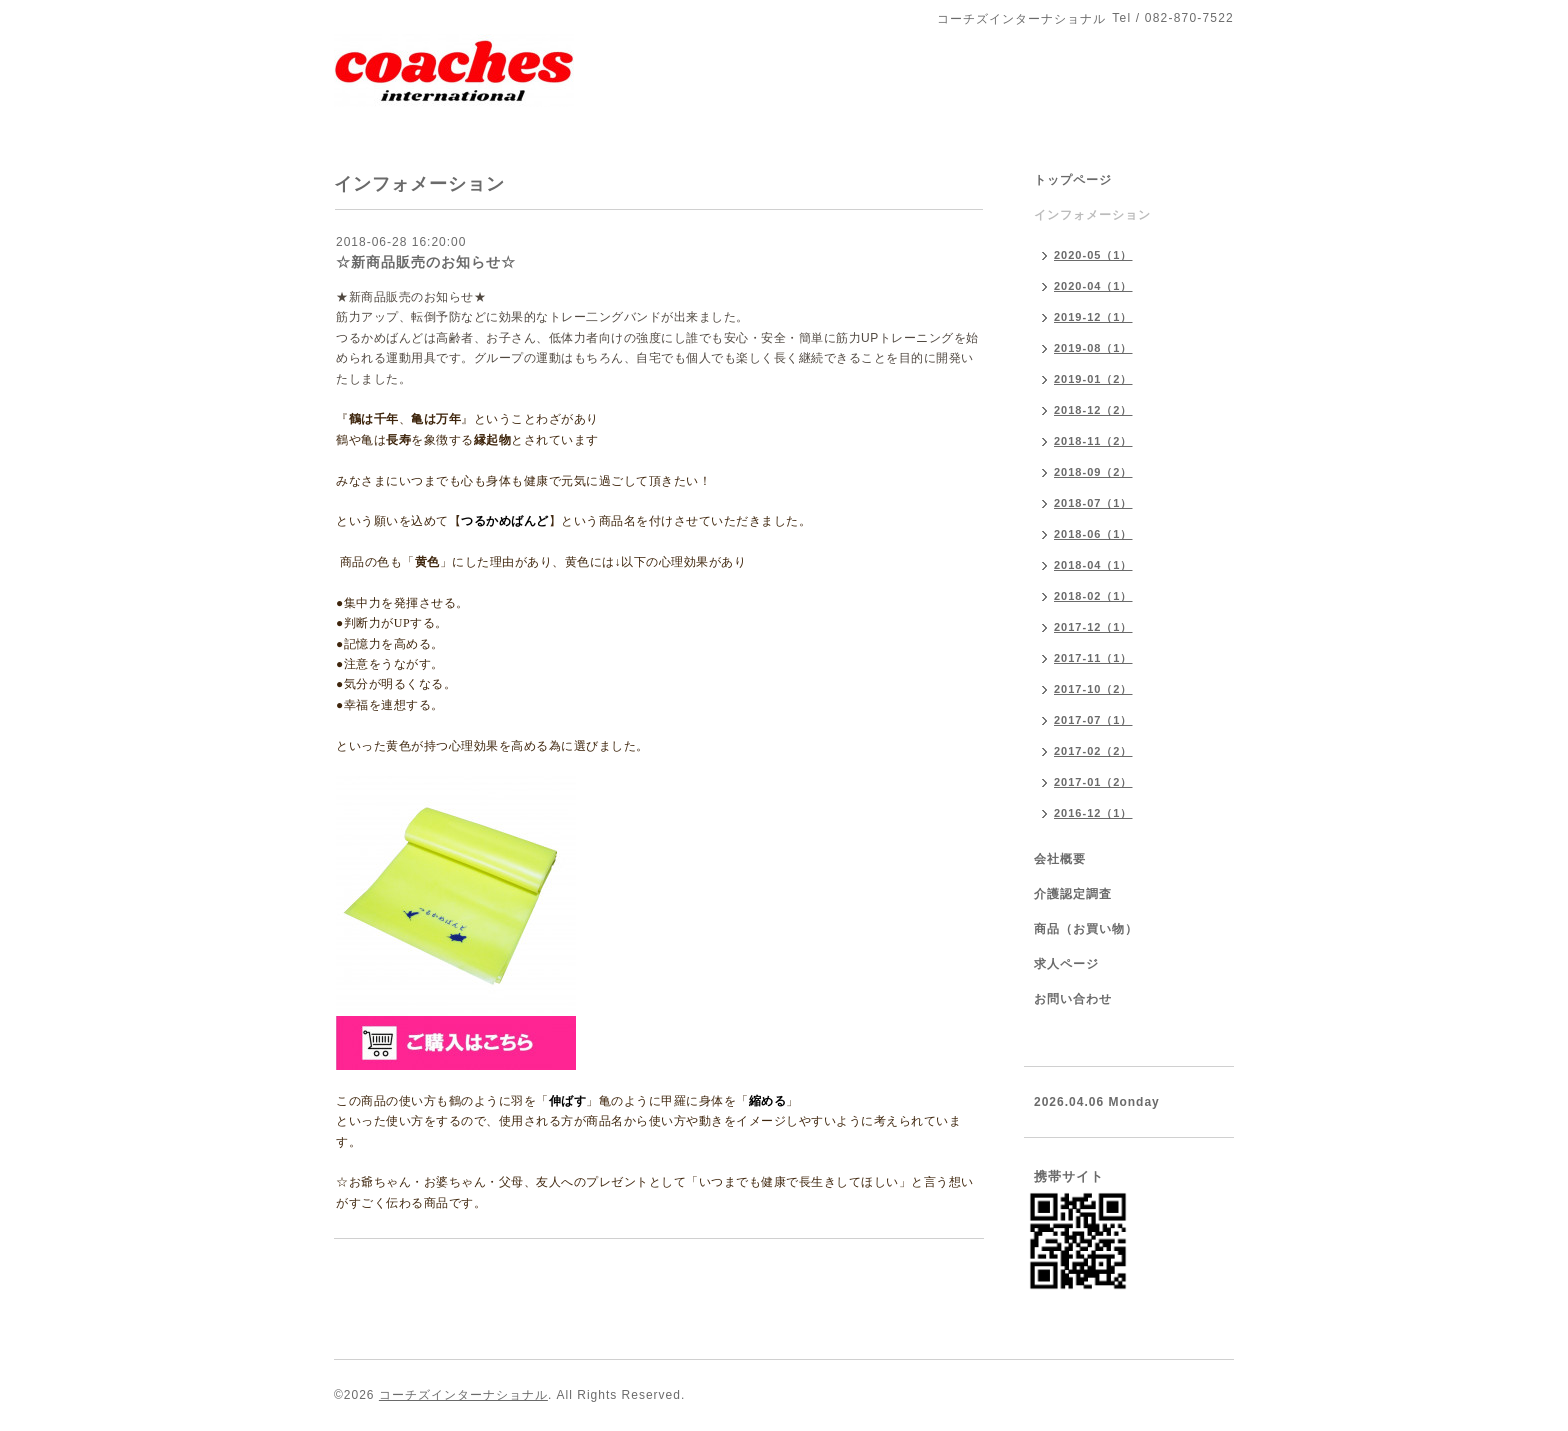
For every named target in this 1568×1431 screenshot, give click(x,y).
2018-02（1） (1093, 596)
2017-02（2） (1093, 751)
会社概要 (1060, 859)
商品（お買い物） (1086, 929)
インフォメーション (1092, 215)
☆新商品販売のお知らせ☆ (426, 262)
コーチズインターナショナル (463, 1395)
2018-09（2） (1093, 472)
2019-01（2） (1093, 379)
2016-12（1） (1093, 813)
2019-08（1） (1093, 348)
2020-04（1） (1093, 286)
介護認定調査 (1073, 894)
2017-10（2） (1093, 689)
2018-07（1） (1093, 503)
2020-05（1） (1093, 255)
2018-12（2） (1093, 410)
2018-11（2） (1093, 441)
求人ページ (1066, 964)
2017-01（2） (1093, 782)
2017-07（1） (1093, 720)
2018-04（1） (1093, 565)
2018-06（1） (1093, 534)
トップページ (1073, 180)
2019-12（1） (1093, 317)
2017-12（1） (1093, 627)
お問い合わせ (1073, 999)
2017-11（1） (1093, 658)
